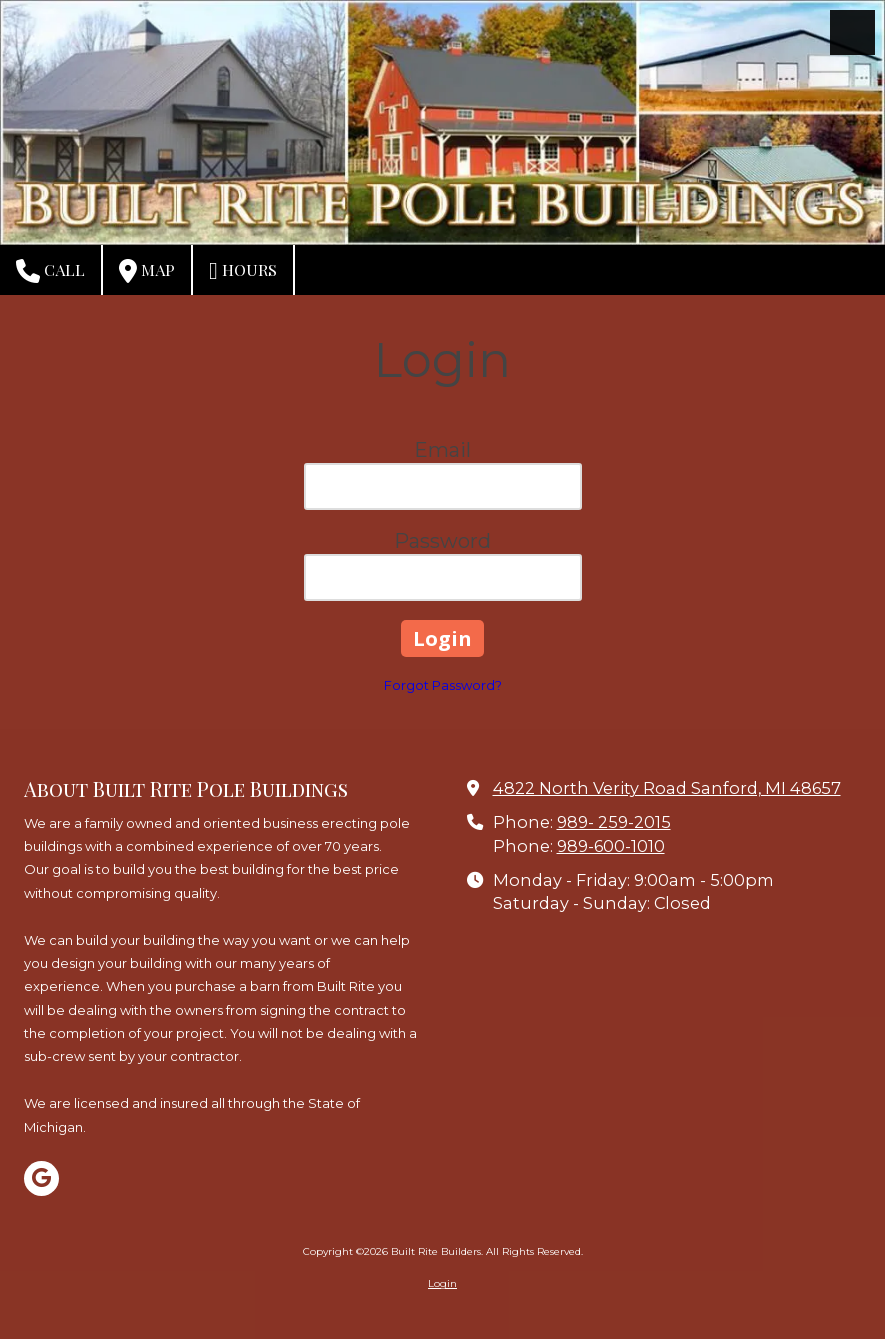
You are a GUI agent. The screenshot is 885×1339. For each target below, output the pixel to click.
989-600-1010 (611, 846)
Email (442, 450)
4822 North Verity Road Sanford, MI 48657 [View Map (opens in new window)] (667, 788)
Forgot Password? (443, 685)
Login (442, 1283)
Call (50, 271)
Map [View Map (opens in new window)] (147, 271)
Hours (243, 271)
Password (442, 541)
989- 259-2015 (614, 822)
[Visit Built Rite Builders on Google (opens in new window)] (41, 1178)
